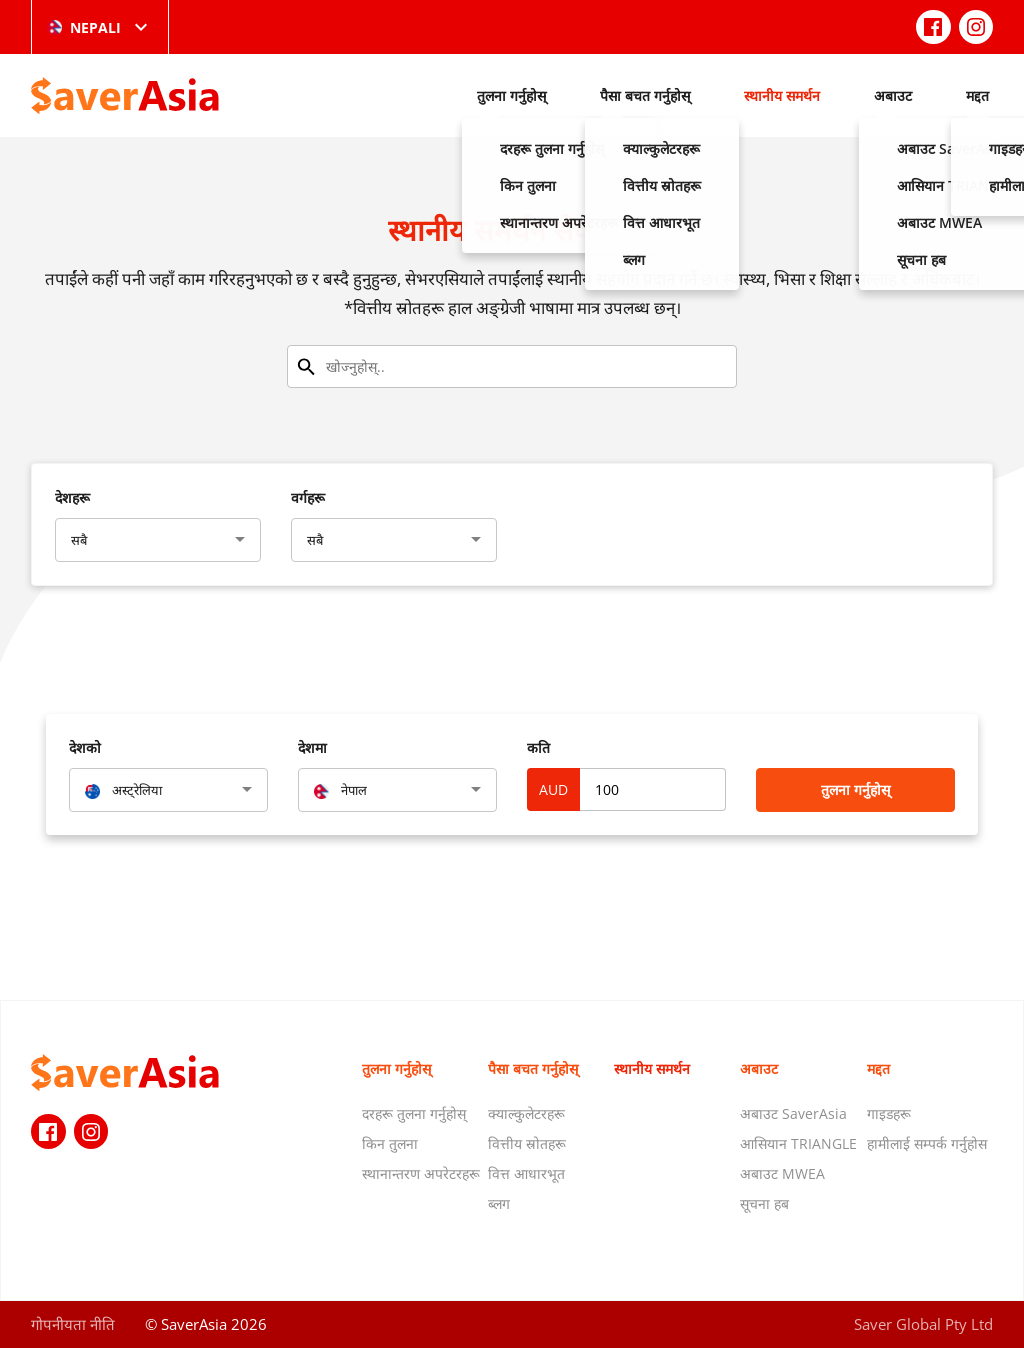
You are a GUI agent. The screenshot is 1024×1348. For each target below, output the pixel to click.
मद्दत (977, 95)
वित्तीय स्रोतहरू (527, 1143)
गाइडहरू (889, 1113)
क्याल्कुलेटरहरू (526, 1113)
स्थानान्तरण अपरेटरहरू (421, 1173)
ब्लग (499, 1203)
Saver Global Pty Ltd (923, 1324)
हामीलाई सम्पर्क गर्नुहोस (927, 1143)
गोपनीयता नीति (73, 1324)
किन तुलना (390, 1143)
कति (538, 747)
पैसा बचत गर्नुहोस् (645, 95)
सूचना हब (764, 1203)
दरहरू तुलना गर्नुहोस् (414, 1113)
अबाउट (893, 95)
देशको (85, 747)
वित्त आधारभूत (526, 1173)
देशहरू (72, 497)
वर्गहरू (308, 497)
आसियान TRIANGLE (798, 1143)
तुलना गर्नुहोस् (511, 95)
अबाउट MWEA (782, 1173)
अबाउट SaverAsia (793, 1113)
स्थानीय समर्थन (782, 95)
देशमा (312, 747)
